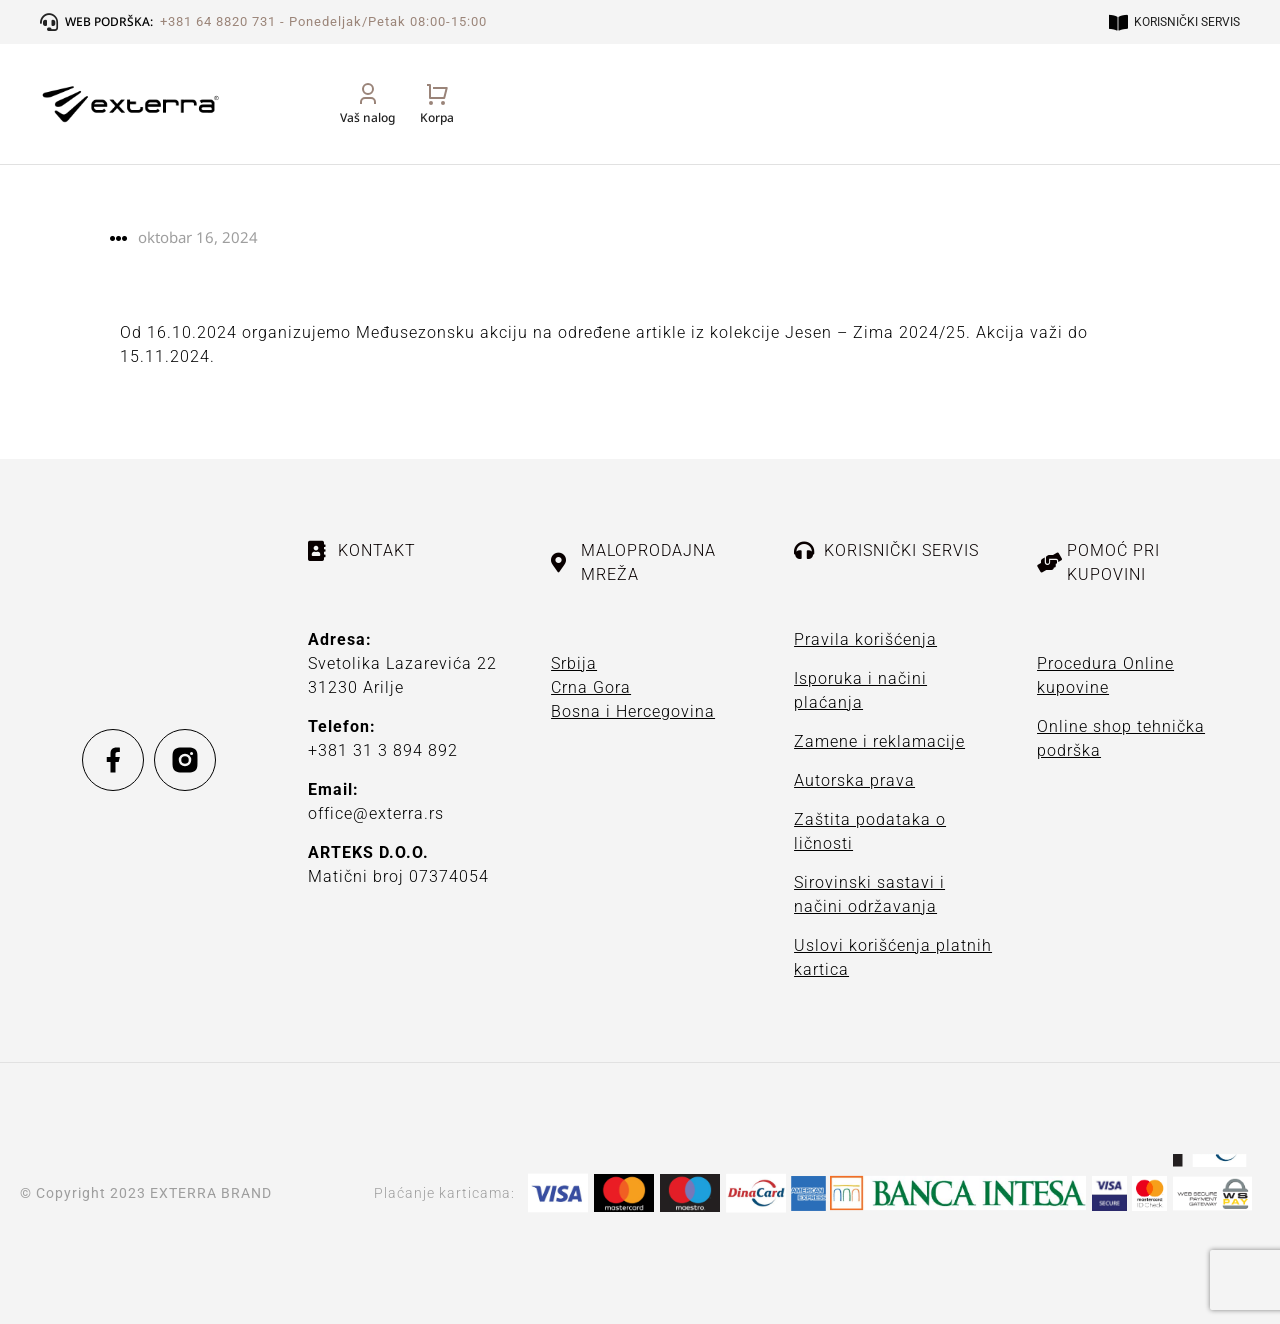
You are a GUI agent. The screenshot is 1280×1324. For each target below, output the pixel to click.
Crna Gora (591, 687)
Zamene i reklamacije (879, 741)
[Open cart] (1223, 125)
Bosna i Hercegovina (633, 711)
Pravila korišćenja (865, 639)
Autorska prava (854, 780)
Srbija (574, 663)
